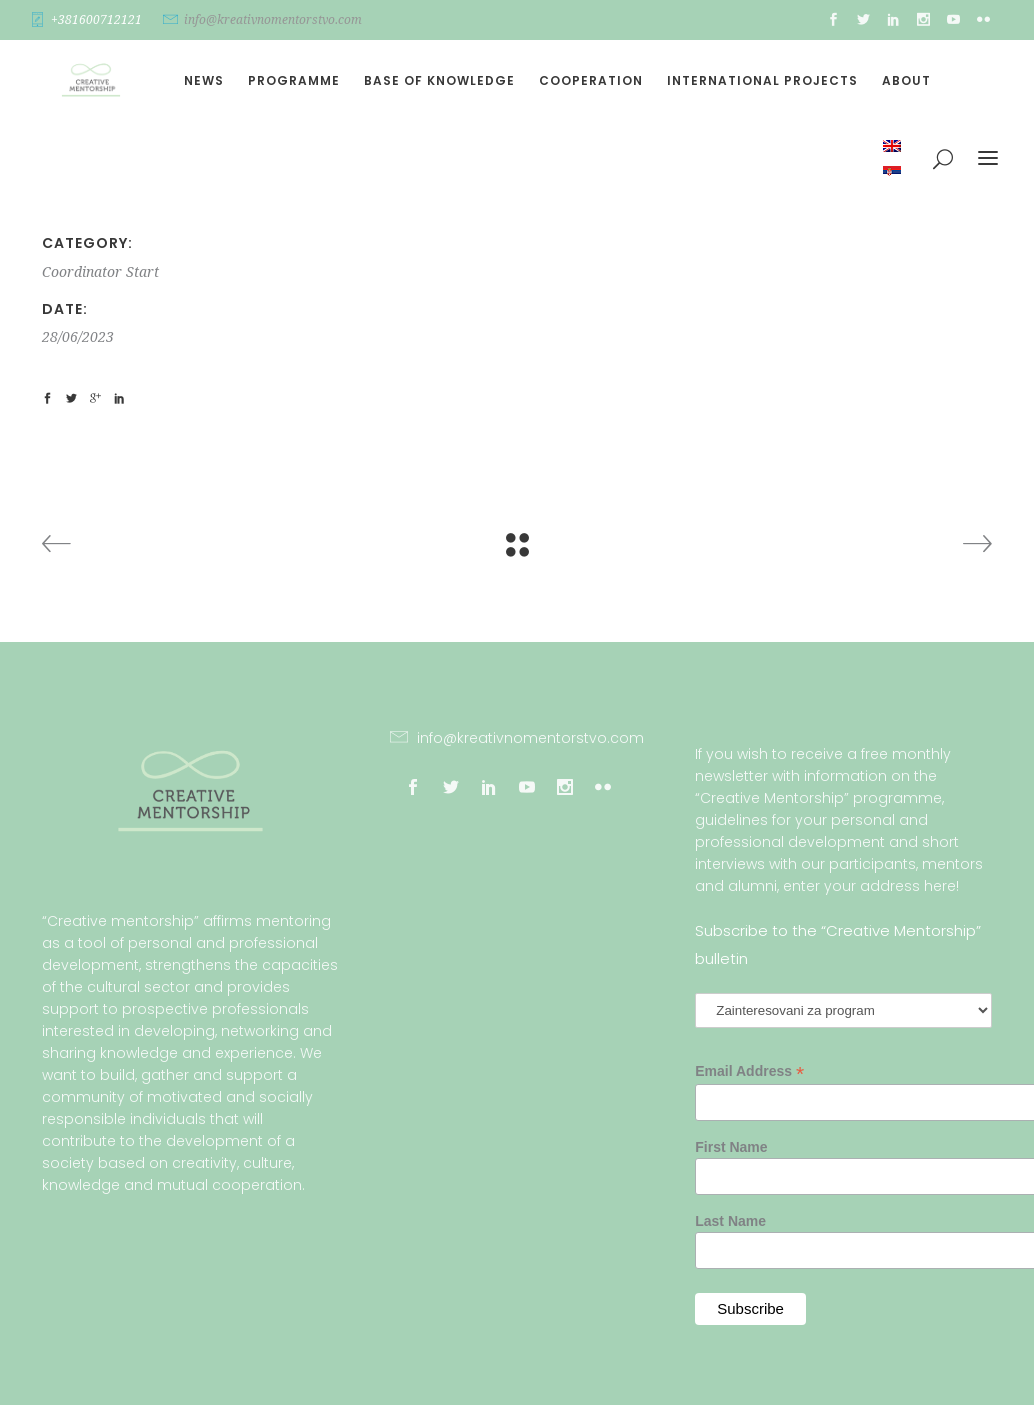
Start (142, 272)
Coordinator (82, 272)
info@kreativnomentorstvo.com (273, 20)
